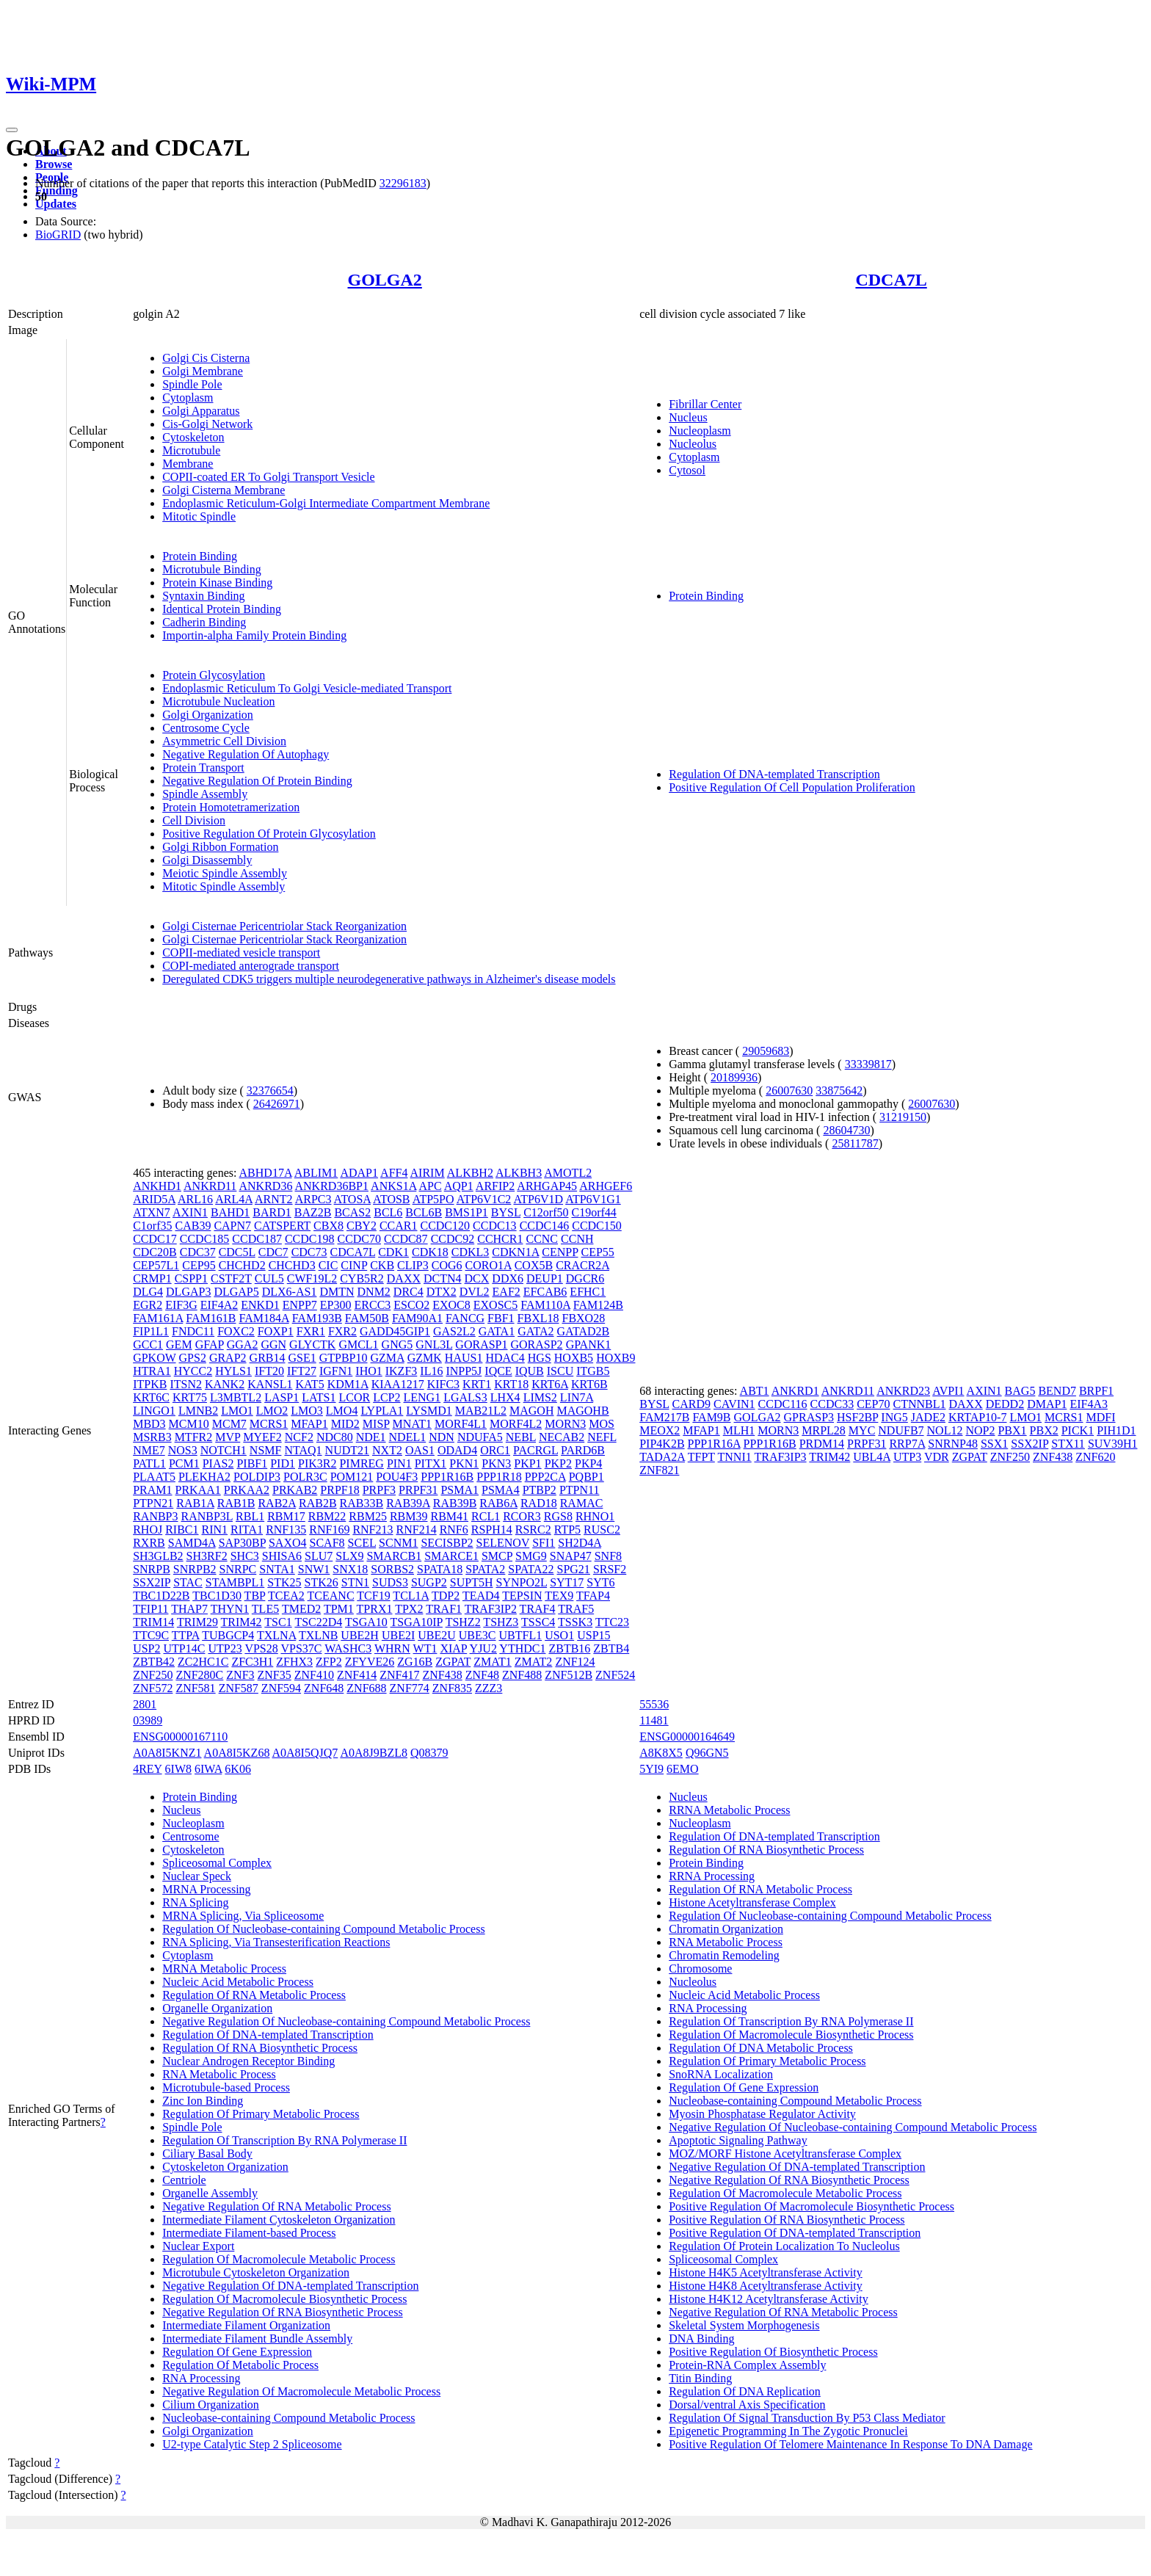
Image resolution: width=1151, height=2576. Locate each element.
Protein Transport (203, 767)
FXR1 (311, 1331)
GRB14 (268, 1358)
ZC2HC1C (203, 1661)
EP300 (336, 1305)
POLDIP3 (256, 1476)
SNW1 (314, 1569)
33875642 (839, 1090)
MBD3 (149, 1424)
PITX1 (431, 1463)
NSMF (266, 1450)
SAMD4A (192, 1542)
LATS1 (318, 1397)
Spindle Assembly (204, 794)
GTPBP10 (343, 1358)
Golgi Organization (207, 714)
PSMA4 (501, 1490)
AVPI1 (948, 1391)
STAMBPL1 (235, 1582)
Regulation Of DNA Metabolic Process (761, 2048)
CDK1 (393, 1252)
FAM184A (264, 1318)
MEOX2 (659, 1430)
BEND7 (1057, 1391)
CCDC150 (597, 1225)
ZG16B (414, 1661)
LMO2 (272, 1410)
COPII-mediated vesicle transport (241, 952)
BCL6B (423, 1212)
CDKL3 (470, 1252)
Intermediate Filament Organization (246, 2325)
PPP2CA (545, 1476)
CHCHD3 (292, 1265)
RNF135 (286, 1529)
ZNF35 (274, 1675)
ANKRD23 (903, 1391)
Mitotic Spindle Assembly (223, 886)
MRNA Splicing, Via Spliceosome (243, 1915)
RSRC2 (533, 1529)
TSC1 (277, 1622)
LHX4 (505, 1397)
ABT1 (754, 1391)
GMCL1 (358, 1344)
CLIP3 (413, 1265)
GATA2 (535, 1331)
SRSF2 (609, 1569)
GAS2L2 (454, 1331)
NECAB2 (561, 1437)
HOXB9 (615, 1358)
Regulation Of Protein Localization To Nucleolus (784, 2246)
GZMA (387, 1358)
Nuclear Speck (196, 1876)
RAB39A (408, 1503)
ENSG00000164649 (687, 1736)
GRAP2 (228, 1358)
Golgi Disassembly (207, 860)
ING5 (894, 1417)
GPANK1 (588, 1344)
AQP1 (458, 1186)
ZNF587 (238, 1688)
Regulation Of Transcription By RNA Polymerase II (284, 2140)
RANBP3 (155, 1516)
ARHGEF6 (605, 1186)
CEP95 (198, 1265)
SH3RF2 (207, 1556)
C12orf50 (545, 1212)
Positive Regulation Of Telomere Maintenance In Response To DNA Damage (850, 2444)
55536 (654, 1704)
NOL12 (945, 1430)
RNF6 (454, 1529)
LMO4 (342, 1410)
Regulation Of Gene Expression (237, 2351)
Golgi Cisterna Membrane (223, 490)
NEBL (521, 1437)
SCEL (362, 1542)
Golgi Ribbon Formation (220, 847)
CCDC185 (205, 1239)
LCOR (355, 1397)
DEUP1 (544, 1278)
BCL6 (388, 1212)
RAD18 (538, 1503)
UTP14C (185, 1648)
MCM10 (189, 1424)
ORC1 (495, 1450)
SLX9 (349, 1556)
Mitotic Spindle (199, 516)
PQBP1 (586, 1476)
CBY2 (361, 1225)
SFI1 (543, 1542)
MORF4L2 (516, 1424)
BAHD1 (230, 1212)
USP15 (593, 1635)
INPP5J (464, 1371)
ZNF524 (615, 1675)
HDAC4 (504, 1358)
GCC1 (148, 1344)
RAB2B (318, 1503)
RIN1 (215, 1529)
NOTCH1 (223, 1450)
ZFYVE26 (370, 1661)
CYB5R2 (362, 1278)
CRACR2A (582, 1265)
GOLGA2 (385, 279)
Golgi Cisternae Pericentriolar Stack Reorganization (284, 926)
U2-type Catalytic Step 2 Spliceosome (251, 2444)
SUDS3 (390, 1582)
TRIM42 (241, 1622)
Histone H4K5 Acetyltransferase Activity (766, 2272)
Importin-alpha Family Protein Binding (254, 635)
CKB (382, 1265)
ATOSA (352, 1199)
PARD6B (583, 1450)
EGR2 (147, 1305)
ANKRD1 (795, 1391)
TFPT (701, 1457)
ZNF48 (482, 1675)
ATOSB (391, 1199)
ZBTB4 (611, 1648)
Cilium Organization (210, 2404)
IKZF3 (401, 1371)
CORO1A (488, 1265)
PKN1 (464, 1463)
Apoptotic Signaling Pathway (738, 2140)
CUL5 (269, 1278)
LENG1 (422, 1397)
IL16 (431, 1371)
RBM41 (449, 1516)
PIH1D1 (1116, 1430)
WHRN (392, 1648)
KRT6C (151, 1397)
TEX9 (559, 1595)
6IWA (208, 1769)
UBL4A (871, 1457)
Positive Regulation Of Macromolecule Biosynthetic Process (811, 2206)
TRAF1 (444, 1609)
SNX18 (350, 1569)
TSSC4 (538, 1622)
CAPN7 (232, 1225)
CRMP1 (152, 1278)
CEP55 (597, 1252)
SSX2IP (151, 1582)
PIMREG (361, 1463)
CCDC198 (310, 1239)
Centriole (184, 2180)
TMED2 (301, 1609)
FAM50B (367, 1318)
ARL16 (195, 1199)
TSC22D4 (318, 1622)
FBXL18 (538, 1318)
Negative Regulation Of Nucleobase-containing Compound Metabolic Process (346, 2021)
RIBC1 (181, 1529)
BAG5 (1020, 1391)
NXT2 (387, 1450)
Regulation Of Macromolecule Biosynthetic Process (284, 2299)
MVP (227, 1437)
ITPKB (150, 1384)
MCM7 (229, 1424)
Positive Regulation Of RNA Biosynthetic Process (786, 2219)
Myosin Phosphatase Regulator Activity (762, 2114)
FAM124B (598, 1305)
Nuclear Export (198, 2246)
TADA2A (662, 1457)
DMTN (336, 1291)
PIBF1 (251, 1463)
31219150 (902, 1117)
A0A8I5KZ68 (237, 1752)
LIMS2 (540, 1397)
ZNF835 (452, 1688)
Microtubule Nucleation (218, 701)
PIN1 (399, 1463)
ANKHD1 (157, 1186)
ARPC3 (313, 1199)
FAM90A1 (417, 1318)
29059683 (765, 1051)
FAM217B (664, 1417)
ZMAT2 (534, 1661)
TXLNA (276, 1635)
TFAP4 (593, 1595)
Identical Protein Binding (221, 609)
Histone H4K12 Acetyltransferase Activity (768, 2299)
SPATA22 (530, 1569)
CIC (328, 1265)
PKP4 (588, 1463)
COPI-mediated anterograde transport (250, 965)
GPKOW (154, 1358)
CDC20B (155, 1252)
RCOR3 (522, 1516)
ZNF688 (366, 1688)
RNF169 (329, 1529)
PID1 (282, 1463)
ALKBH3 (518, 1173)
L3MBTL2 (235, 1397)
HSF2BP (857, 1417)
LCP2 (386, 1397)
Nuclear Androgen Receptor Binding (248, 2061)
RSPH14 (491, 1529)
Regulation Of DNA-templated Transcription (774, 774)
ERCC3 (373, 1305)
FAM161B (211, 1318)
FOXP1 (276, 1331)
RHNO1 (595, 1516)
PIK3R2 (317, 1463)
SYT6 (600, 1582)
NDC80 (334, 1437)
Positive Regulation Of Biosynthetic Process (773, 2351)
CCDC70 (359, 1239)
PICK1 (1077, 1430)
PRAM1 (152, 1490)
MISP (376, 1424)
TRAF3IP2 (491, 1609)
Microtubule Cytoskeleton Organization (255, 2272)
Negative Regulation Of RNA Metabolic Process (276, 2206)
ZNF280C (199, 1675)
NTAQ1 (303, 1450)
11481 (653, 1720)
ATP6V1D (538, 1199)
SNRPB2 (195, 1569)
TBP (255, 1595)
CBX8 (328, 1225)
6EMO (683, 1769)
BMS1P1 (466, 1212)
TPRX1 (375, 1609)
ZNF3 (240, 1675)
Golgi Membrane (202, 371)
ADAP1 (359, 1173)
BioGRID (58, 234)
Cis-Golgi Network (207, 424)
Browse (53, 164)
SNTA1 (277, 1569)
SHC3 (244, 1556)
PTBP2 (539, 1490)
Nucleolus (692, 444)
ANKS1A (393, 1186)
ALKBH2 (470, 1173)
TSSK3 (575, 1622)
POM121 (352, 1476)
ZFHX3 (294, 1661)
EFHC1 (588, 1291)
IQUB (529, 1371)
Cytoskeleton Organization (225, 2166)
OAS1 (420, 1450)
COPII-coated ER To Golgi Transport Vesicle (268, 477)
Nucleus (688, 417)
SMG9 (531, 1556)
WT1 (425, 1648)
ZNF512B (568, 1675)
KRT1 (476, 1384)
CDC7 (273, 1252)
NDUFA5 (480, 1437)
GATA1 (497, 1331)
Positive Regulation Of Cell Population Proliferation (792, 787)
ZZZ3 (488, 1688)
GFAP (209, 1344)
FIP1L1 (151, 1331)
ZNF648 (324, 1688)
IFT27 (301, 1371)
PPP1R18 (498, 1476)
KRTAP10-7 (977, 1417)
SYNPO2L (521, 1582)
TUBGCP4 (228, 1635)
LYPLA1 (381, 1410)
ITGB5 (592, 1371)
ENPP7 (300, 1305)
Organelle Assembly (210, 2193)
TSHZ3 (500, 1622)
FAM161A (158, 1318)
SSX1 (994, 1443)
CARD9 (691, 1404)
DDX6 (507, 1278)
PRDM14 (821, 1443)
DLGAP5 (236, 1291)
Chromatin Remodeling (724, 1955)
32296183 (403, 183)
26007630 (789, 1090)
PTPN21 (153, 1503)
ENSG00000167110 (180, 1736)
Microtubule (191, 450)
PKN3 (496, 1463)
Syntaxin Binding (203, 595)
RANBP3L (207, 1516)
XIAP (453, 1648)
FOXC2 (236, 1331)
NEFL (601, 1437)
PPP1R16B (447, 1476)
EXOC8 (451, 1305)
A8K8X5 (661, 1752)
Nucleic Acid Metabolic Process (237, 1981)
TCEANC (331, 1595)
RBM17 (286, 1516)
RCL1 (485, 1516)
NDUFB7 (900, 1430)
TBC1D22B (161, 1595)
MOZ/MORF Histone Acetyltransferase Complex (785, 2153)
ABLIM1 (316, 1173)
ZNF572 (153, 1688)
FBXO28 (583, 1318)
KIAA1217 (397, 1384)
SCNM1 (398, 1542)
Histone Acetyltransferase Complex (752, 1902)
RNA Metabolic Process (219, 2074)
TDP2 (446, 1595)
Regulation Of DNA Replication (745, 2391)
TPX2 (409, 1609)
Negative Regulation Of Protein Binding (257, 780)
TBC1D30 (217, 1595)
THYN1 (230, 1609)
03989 (147, 1720)
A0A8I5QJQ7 (305, 1752)
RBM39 (409, 1516)
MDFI (1100, 1417)
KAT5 (310, 1384)
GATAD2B (583, 1331)
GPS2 (192, 1358)
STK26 (321, 1582)
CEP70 (873, 1404)
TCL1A (411, 1595)
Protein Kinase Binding (217, 582)
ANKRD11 (210, 1186)
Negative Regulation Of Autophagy (245, 754)
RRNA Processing (712, 1876)
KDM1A (347, 1384)
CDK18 (430, 1252)
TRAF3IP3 (780, 1457)
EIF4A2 (219, 1305)
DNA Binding (701, 2338)
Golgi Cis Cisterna (206, 358)
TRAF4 (538, 1609)
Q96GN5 (707, 1752)
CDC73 (309, 1252)
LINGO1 (154, 1410)
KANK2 (224, 1384)
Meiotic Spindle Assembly (224, 873)
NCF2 (299, 1437)
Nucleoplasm (699, 430)
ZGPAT (453, 1661)
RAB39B (455, 1503)
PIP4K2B (661, 1443)
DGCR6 (585, 1278)
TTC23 (612, 1622)
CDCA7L (890, 279)
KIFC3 (443, 1384)
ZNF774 (409, 1688)
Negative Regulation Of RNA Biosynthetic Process (282, 2312)
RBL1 (250, 1516)
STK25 (284, 1582)
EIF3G (181, 1305)
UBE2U (437, 1635)
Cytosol (687, 470)
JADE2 (928, 1417)
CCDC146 (545, 1225)
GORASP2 (536, 1344)
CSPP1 (191, 1278)
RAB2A (277, 1503)
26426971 (276, 1103)
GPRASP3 (809, 1417)
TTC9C (151, 1635)
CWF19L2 (312, 1278)
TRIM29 (197, 1622)
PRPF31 (418, 1490)
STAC (188, 1582)
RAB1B (236, 1503)
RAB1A (195, 1503)
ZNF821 (659, 1470)
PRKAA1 (198, 1490)
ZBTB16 (569, 1648)
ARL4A (234, 1199)
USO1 (559, 1635)
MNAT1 (412, 1424)
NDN (441, 1437)
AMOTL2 (568, 1173)
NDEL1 (407, 1437)
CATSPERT (282, 1225)
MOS (601, 1424)
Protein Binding (199, 556)
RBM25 (368, 1516)
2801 (144, 1704)
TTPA (186, 1635)
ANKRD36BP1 (331, 1186)
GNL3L (433, 1344)
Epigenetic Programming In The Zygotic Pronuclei (788, 2431)
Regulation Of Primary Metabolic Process (260, 2114)
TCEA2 (286, 1595)
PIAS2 (218, 1463)
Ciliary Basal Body (207, 2153)
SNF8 (608, 1556)
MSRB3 (152, 1437)
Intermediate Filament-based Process (248, 2233)
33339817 (868, 1064)
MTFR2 (194, 1437)
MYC (862, 1430)
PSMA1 (459, 1490)
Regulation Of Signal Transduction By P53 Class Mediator (807, 2418)
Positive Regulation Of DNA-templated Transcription (795, 2233)
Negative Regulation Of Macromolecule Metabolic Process (301, 2391)
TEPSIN (522, 1595)
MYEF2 (262, 1437)
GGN (273, 1344)
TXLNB (318, 1635)
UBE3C (477, 1635)
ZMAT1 (492, 1661)
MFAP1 (309, 1424)
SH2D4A (579, 1542)
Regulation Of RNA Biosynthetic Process (259, 2048)
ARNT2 (274, 1199)
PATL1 (149, 1463)
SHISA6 (282, 1556)
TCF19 (373, 1595)
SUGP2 (429, 1582)
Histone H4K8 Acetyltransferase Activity (766, 2285)
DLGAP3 (188, 1291)
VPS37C (301, 1648)
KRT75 (190, 1397)
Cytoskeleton (193, 437)
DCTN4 (443, 1278)
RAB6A (498, 1503)
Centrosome (190, 1836)
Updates (55, 203)
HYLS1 (233, 1371)
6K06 (238, 1769)
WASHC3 (347, 1648)
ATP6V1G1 (593, 1199)
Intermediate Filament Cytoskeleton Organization (278, 2219)
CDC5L (237, 1252)
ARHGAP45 (547, 1186)
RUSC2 (602, 1529)
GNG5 (397, 1344)
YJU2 (483, 1648)
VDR (936, 1457)
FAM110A (545, 1305)
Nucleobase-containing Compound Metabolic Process (288, 2418)
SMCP (497, 1556)
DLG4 (148, 1291)
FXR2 (342, 1331)
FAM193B (317, 1318)
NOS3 (182, 1450)
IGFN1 (335, 1371)
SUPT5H (471, 1582)
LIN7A (576, 1397)
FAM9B (711, 1417)
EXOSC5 (495, 1305)
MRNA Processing (206, 1889)
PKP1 (527, 1463)
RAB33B (362, 1503)
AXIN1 (190, 1212)
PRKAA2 (246, 1490)
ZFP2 (329, 1661)
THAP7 (189, 1609)
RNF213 (372, 1529)
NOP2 (980, 1430)
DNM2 (374, 1291)
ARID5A (154, 1199)
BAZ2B (313, 1212)
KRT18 (511, 1384)
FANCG (465, 1318)
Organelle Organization (217, 2008)
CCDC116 (782, 1404)
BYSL (505, 1212)
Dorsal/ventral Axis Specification (747, 2404)
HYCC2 (193, 1371)
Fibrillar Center (705, 404)
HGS (539, 1358)
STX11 (1068, 1443)
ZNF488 (522, 1675)
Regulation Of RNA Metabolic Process (254, 1995)
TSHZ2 (463, 1622)
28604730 (846, 1130)
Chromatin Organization (726, 1929)
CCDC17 (155, 1239)
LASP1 (281, 1397)
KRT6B (589, 1384)
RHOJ (147, 1529)
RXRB (149, 1542)
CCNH (577, 1239)
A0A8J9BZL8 (373, 1752)
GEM (179, 1344)
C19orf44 (593, 1212)
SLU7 (319, 1556)
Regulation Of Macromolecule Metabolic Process (278, 2259)
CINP (354, 1265)
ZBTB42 (154, 1661)
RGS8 (558, 1516)
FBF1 (500, 1318)
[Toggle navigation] (12, 130)
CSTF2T (231, 1278)
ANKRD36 (265, 1186)
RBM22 (327, 1516)
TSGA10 (366, 1622)
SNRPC (238, 1569)
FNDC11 (193, 1331)
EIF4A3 (1089, 1404)
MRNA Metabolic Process (224, 1968)
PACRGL (535, 1450)
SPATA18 (439, 1569)
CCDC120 (445, 1225)
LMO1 (237, 1410)
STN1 (355, 1582)
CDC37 (198, 1252)
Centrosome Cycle (206, 728)
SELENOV (503, 1542)
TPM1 (339, 1609)
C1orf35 (152, 1225)
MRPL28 (824, 1430)
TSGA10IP (417, 1622)
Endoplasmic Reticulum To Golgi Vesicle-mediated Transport (306, 688)
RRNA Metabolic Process (729, 1810)
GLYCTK (312, 1344)
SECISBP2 (447, 1542)
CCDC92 (453, 1239)
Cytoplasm (187, 397)
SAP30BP (242, 1542)
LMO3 (307, 1410)
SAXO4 (288, 1542)
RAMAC (581, 1503)
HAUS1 (464, 1358)
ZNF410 (314, 1675)
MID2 (345, 1424)
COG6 (447, 1265)
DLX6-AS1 (289, 1291)
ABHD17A (265, 1173)
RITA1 (246, 1529)
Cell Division (193, 820)
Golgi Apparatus (200, 410)
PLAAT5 (154, 1476)
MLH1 (739, 1430)
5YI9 (651, 1769)
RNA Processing (201, 2378)
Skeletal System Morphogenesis (744, 2325)
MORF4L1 (461, 1424)
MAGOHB (582, 1410)
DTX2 (441, 1291)
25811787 (855, 1143)
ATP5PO (433, 1199)
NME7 (149, 1450)
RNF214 (416, 1529)
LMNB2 (198, 1410)
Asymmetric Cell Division (224, 741)
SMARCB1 (393, 1556)
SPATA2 (485, 1569)
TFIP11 (150, 1609)
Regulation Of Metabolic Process (240, 2365)
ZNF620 (1095, 1457)
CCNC (542, 1239)
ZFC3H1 (252, 1661)
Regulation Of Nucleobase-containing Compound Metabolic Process (323, 1929)
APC (429, 1186)
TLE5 (265, 1609)
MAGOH (531, 1410)
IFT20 (269, 1371)
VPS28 (260, 1648)
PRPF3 (379, 1490)
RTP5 (567, 1529)
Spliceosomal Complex (217, 1863)
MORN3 (565, 1424)
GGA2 (242, 1344)
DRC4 (408, 1291)
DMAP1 (1047, 1404)
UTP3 (907, 1457)
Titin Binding (700, 2378)
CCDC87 (406, 1239)
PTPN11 (579, 1490)
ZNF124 (575, 1661)
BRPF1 (1096, 1391)
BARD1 (272, 1212)
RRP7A (907, 1443)
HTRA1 (152, 1371)
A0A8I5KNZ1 (167, 1752)
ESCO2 (411, 1305)
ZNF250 (153, 1675)
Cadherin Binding (204, 622)
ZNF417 (399, 1675)
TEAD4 (481, 1595)
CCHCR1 (500, 1239)
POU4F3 (397, 1476)
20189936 (734, 1077)
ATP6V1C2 (484, 1199)
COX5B (534, 1265)
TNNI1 (735, 1457)
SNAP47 (571, 1556)
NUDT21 (347, 1450)
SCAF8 (327, 1542)
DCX (477, 1278)
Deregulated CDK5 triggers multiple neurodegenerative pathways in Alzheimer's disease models (388, 979)
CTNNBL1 (919, 1404)
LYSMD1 (428, 1410)
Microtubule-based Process (226, 2087)
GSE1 (302, 1358)
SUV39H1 (1113, 1443)
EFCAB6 (545, 1291)
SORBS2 (392, 1569)
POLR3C (305, 1476)
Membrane (187, 463)
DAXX (404, 1278)
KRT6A (549, 1384)
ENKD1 (260, 1305)
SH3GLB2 (158, 1556)
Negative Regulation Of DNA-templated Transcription (290, 2285)
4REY (147, 1769)
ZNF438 (442, 1675)
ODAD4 (457, 1450)
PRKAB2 (294, 1490)
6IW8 (178, 1769)
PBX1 (1012, 1430)
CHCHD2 (242, 1265)
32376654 (270, 1090)
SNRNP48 (953, 1443)
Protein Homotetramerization (230, 807)
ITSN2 (186, 1384)
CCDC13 (495, 1225)
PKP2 (558, 1463)
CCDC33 (832, 1404)
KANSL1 (269, 1384)
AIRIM (427, 1173)
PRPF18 (339, 1490)
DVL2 (475, 1291)
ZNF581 (195, 1688)
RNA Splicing (195, 1902)
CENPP (560, 1252)
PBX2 (1044, 1430)
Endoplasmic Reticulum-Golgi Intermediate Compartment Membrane (326, 503)
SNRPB (151, 1569)
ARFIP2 (495, 1186)
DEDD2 (1005, 1404)
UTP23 (225, 1648)
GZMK (424, 1358)
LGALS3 (465, 1397)
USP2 (146, 1648)
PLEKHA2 (204, 1476)
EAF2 (506, 1291)
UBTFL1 (520, 1635)
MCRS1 (269, 1424)
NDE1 (371, 1437)
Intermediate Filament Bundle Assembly (257, 2338)
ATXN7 (151, 1212)
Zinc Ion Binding (202, 2100)
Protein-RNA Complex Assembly (747, 2365)
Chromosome (700, 1968)
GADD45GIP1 (395, 1331)
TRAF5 (576, 1609)
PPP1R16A (714, 1443)
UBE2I (398, 1635)
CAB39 (193, 1225)
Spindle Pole (192, 384)
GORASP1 (481, 1344)
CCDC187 (257, 1239)
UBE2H (360, 1635)
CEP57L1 (156, 1265)
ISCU (560, 1371)
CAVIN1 (734, 1404)
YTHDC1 (522, 1648)
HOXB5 (573, 1358)
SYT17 (567, 1582)
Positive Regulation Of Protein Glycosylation (269, 833)
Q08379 (429, 1752)
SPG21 (573, 1569)
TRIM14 (153, 1622)
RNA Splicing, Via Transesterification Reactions (276, 1942)
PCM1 (184, 1463)
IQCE (498, 1371)
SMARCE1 (451, 1556)
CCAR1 (399, 1225)
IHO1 (368, 1371)
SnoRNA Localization (721, 2074)
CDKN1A (515, 1252)
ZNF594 (281, 1688)
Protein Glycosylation (213, 675)
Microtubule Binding (211, 569)
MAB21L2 (480, 1410)
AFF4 (393, 1173)
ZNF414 (357, 1675)
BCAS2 (352, 1212)
